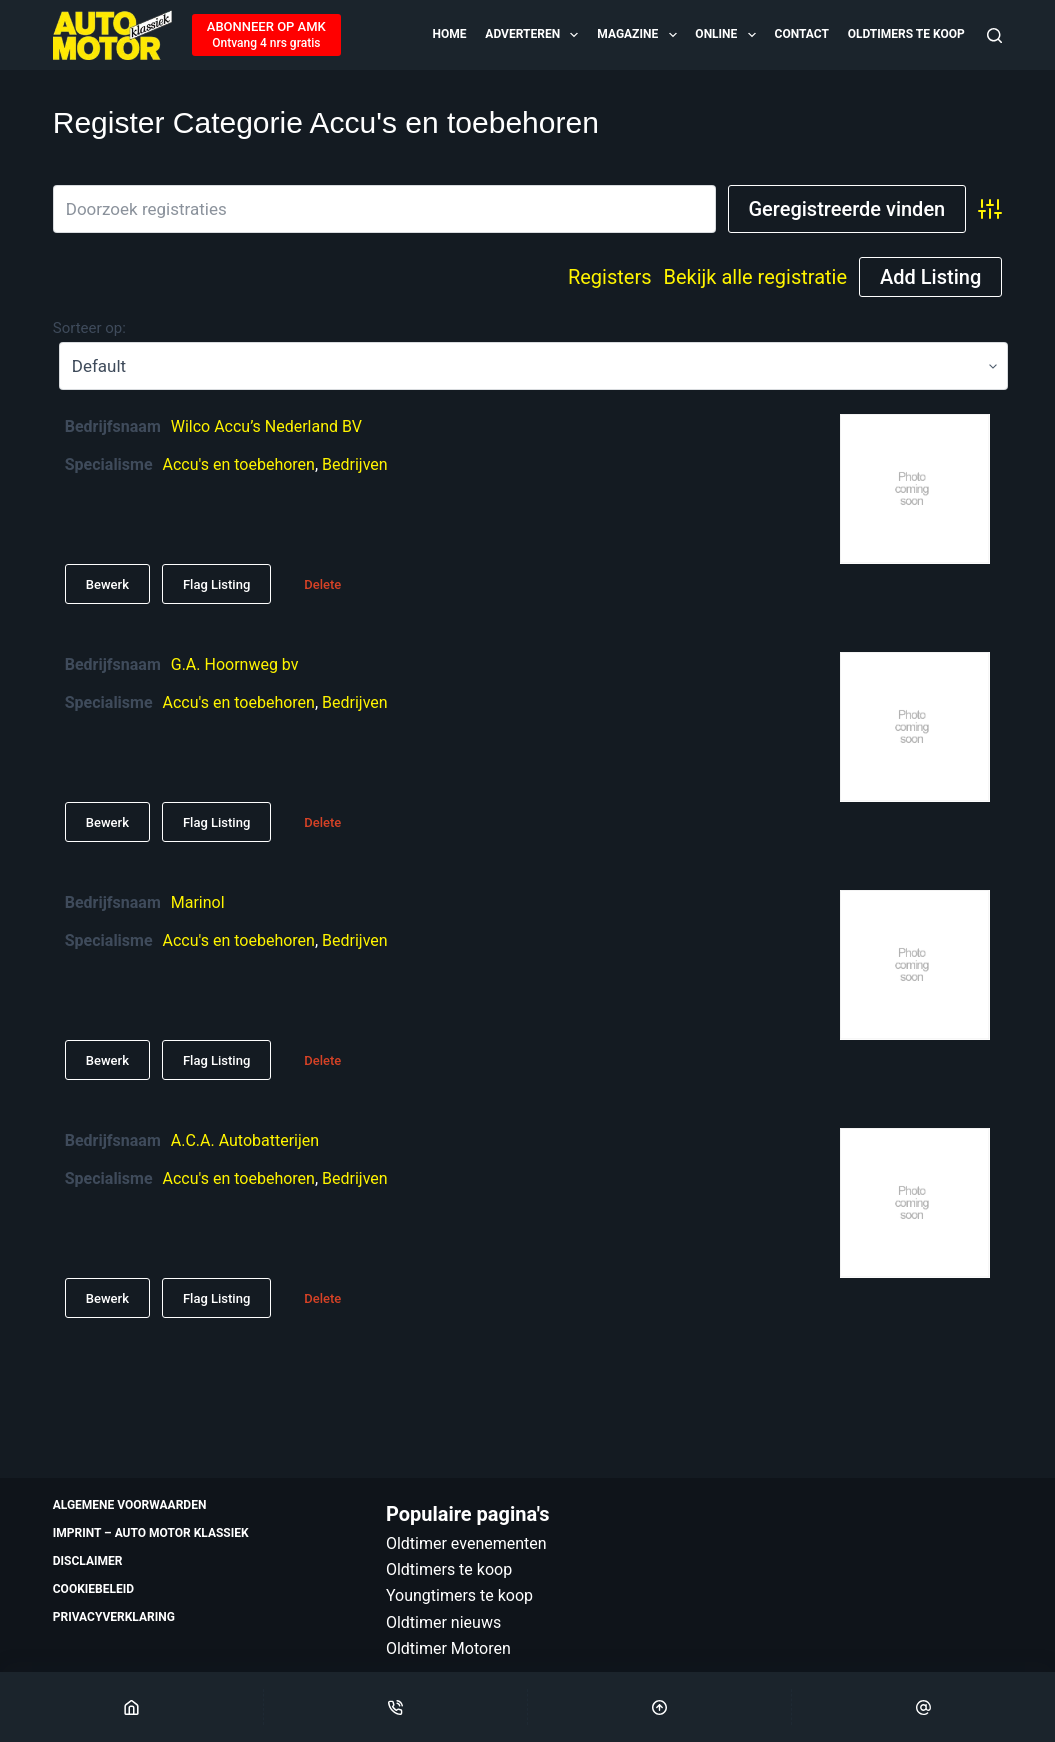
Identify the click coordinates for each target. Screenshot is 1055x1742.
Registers (610, 277)
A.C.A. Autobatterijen (245, 1140)
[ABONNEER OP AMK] (266, 35)
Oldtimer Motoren (448, 1648)
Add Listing (930, 277)
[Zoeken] (994, 35)
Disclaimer (88, 1561)
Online (726, 35)
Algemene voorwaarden (130, 1505)
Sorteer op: (89, 328)
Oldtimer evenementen (466, 1543)
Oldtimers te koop (906, 34)
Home (450, 34)
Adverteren (533, 35)
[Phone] (395, 1707)
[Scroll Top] (659, 1707)
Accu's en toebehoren (239, 464)
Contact (802, 34)
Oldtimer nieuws (443, 1622)
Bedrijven (355, 464)
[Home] (131, 1707)
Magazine (638, 35)
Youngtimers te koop (459, 1595)
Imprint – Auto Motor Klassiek (151, 1533)
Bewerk (107, 584)
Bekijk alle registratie (755, 277)
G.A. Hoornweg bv (235, 664)
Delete (322, 584)
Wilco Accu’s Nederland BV (266, 426)
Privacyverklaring (114, 1617)
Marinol (198, 902)
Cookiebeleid (93, 1589)
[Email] (923, 1707)
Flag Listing (216, 584)
